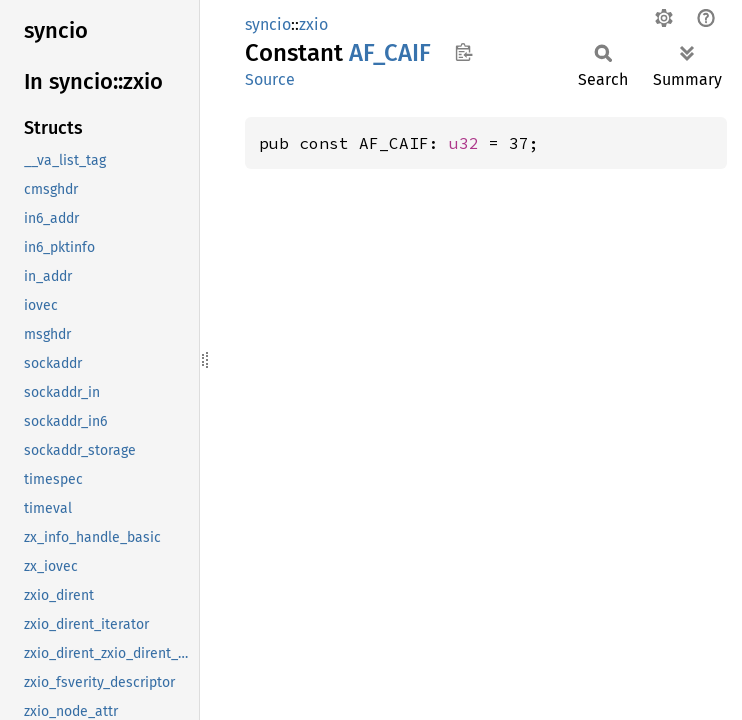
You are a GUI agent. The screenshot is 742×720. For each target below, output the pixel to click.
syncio (268, 24)
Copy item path (463, 52)
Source (270, 79)
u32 (464, 143)
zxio (313, 24)
